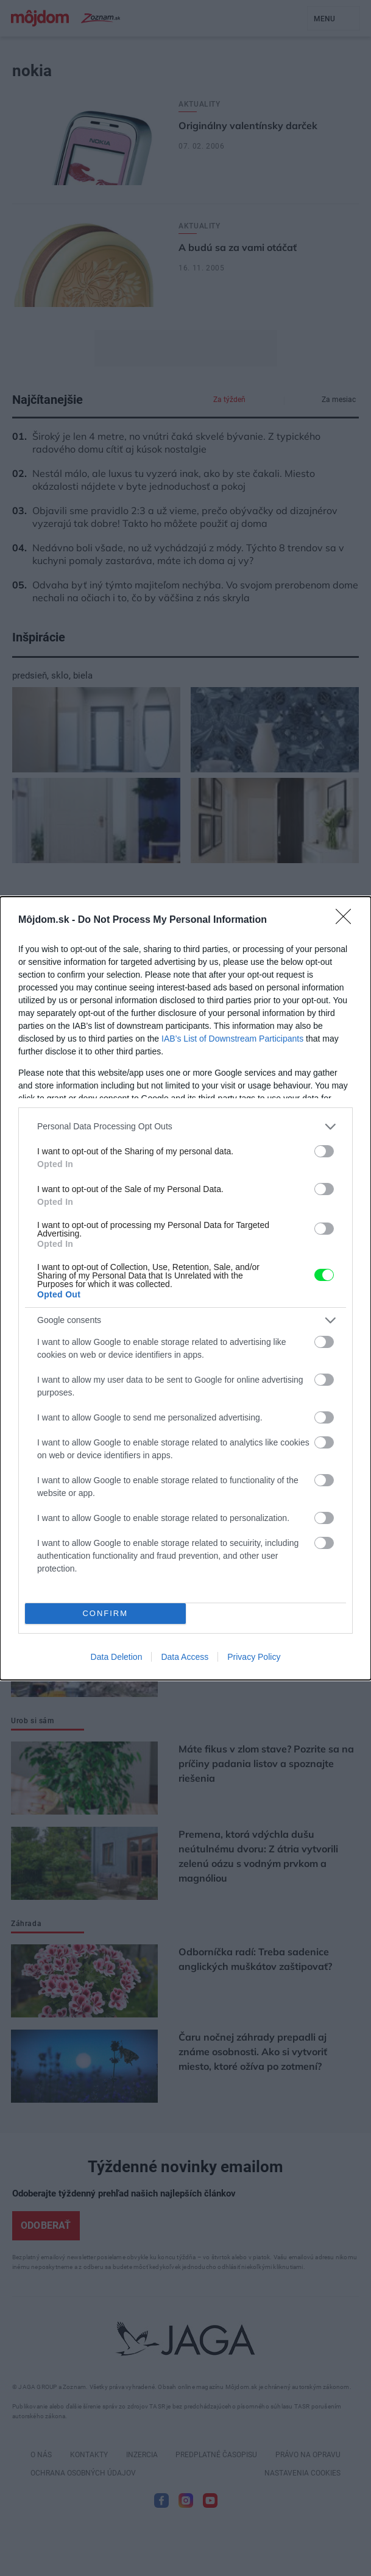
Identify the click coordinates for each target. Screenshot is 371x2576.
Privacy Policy (253, 1657)
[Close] (347, 920)
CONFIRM (105, 1613)
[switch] (324, 1151)
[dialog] (185, 1288)
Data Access (184, 1657)
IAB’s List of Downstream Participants (232, 1038)
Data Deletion (117, 1657)
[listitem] (185, 1126)
